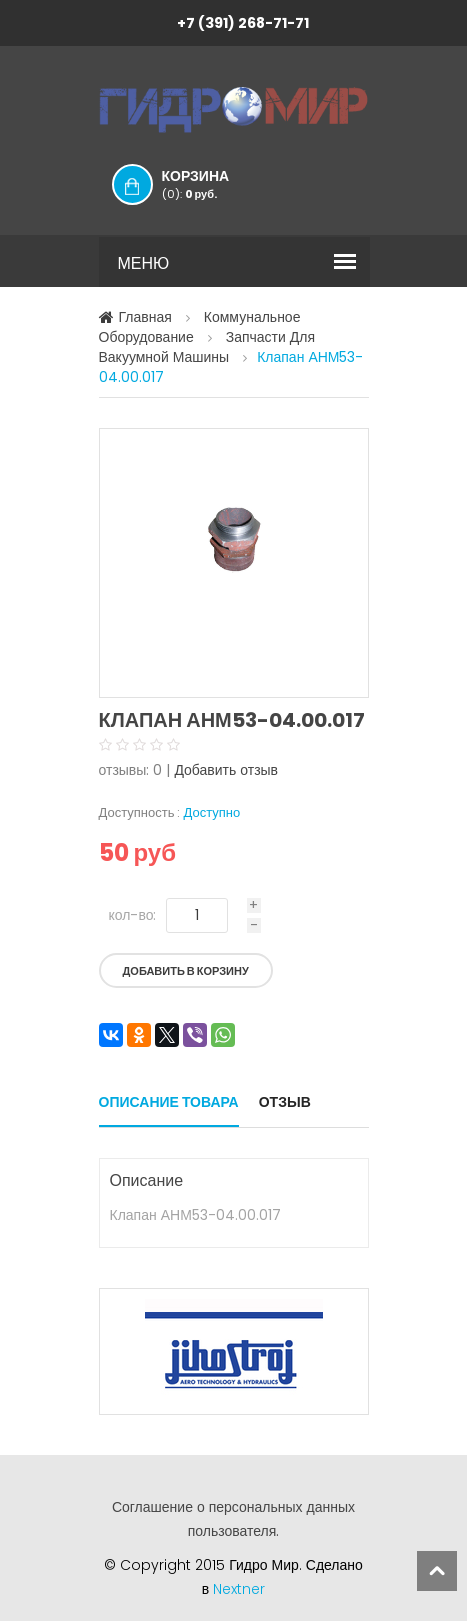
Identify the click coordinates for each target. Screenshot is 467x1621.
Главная (145, 317)
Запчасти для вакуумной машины (207, 347)
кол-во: (133, 915)
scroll (437, 1571)
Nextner (239, 1589)
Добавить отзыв (226, 770)
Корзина (216, 184)
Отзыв (285, 1102)
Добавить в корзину (186, 971)
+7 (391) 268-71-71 (243, 23)
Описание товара (169, 1102)
